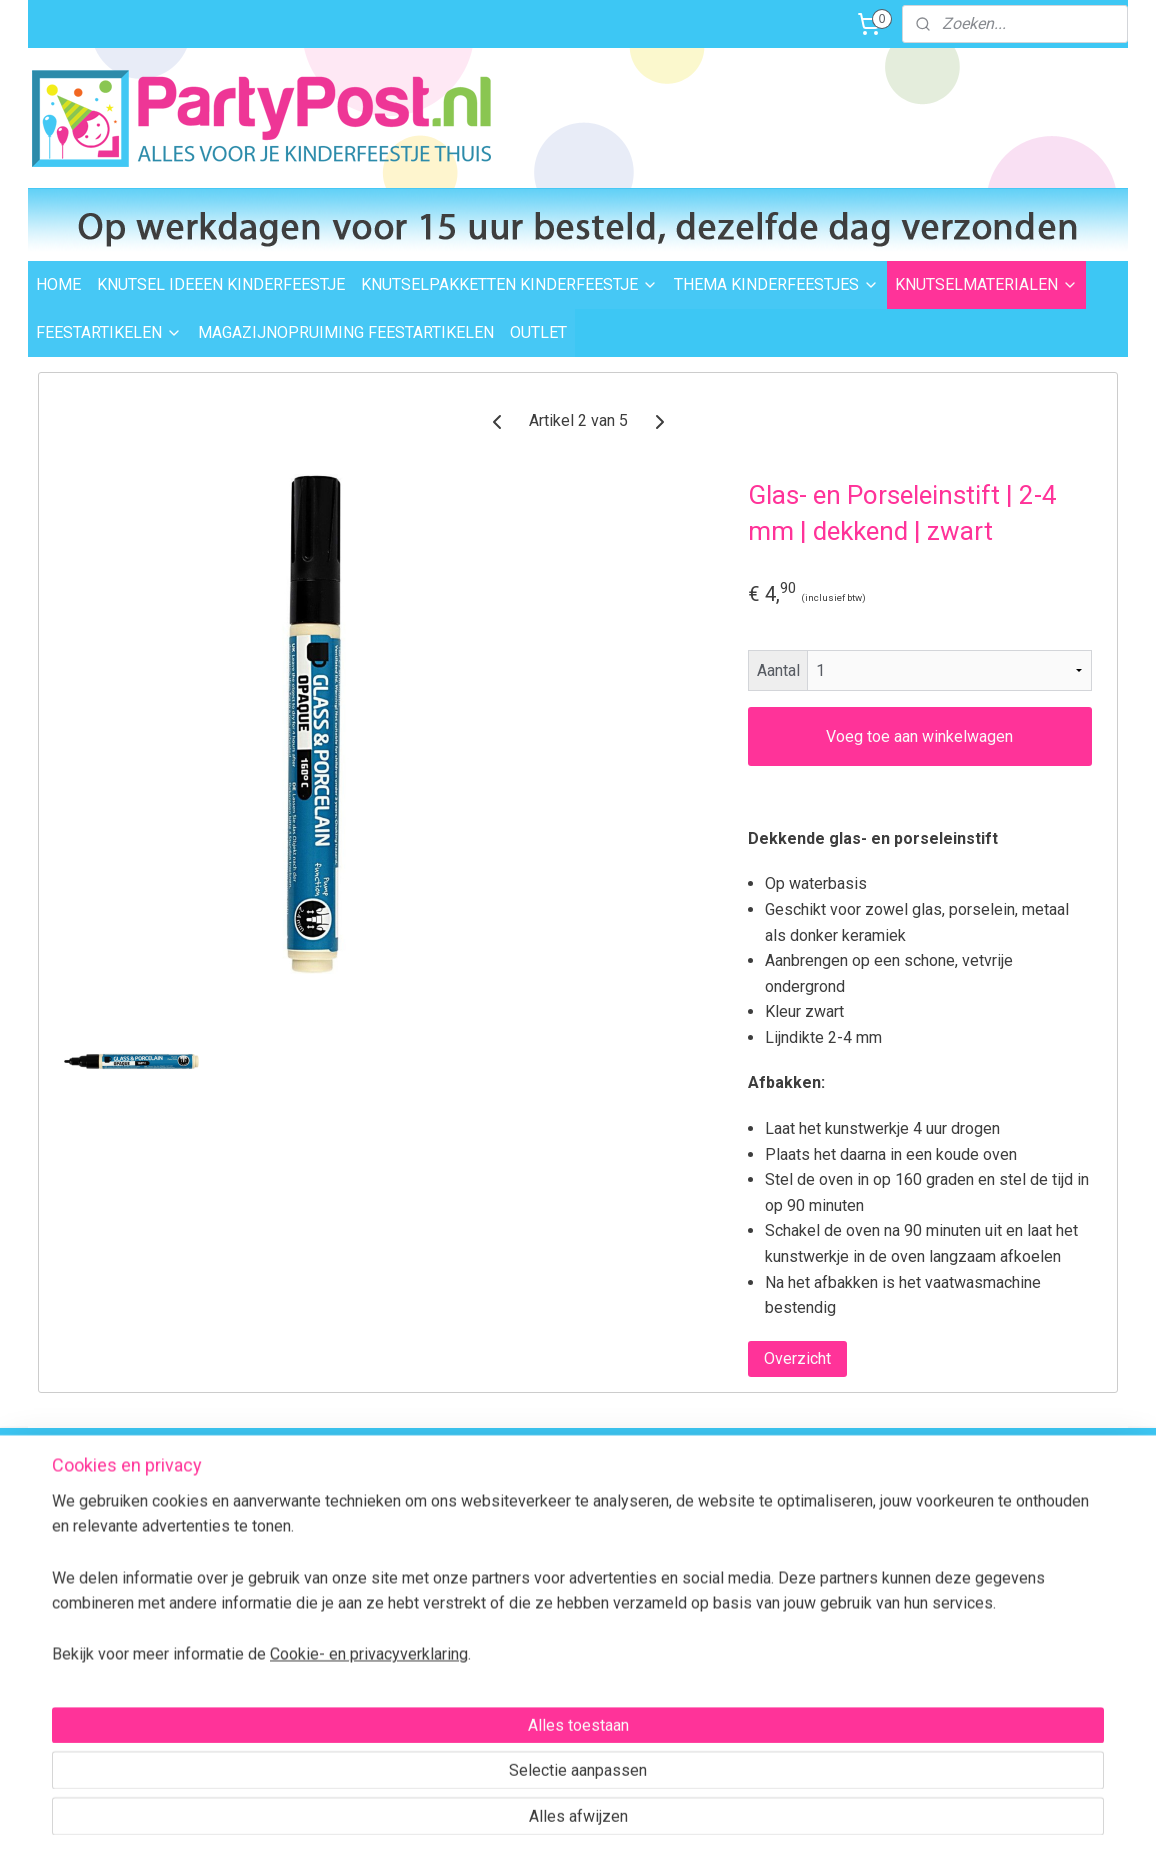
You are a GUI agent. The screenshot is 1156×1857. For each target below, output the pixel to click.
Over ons (286, 1674)
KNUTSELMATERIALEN (986, 284)
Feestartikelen (523, 1584)
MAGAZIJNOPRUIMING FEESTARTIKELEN (346, 332)
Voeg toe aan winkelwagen (919, 736)
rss (540, 1820)
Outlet (497, 1607)
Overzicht (797, 1358)
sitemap (501, 1820)
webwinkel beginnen (612, 1820)
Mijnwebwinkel (781, 1820)
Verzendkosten (306, 1517)
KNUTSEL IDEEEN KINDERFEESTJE (221, 284)
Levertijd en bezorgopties (338, 1540)
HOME (58, 284)
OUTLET (538, 332)
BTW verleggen (306, 1652)
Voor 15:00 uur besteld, (770, 1479)
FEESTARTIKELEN (109, 332)
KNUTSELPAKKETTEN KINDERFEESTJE (509, 284)
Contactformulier (1017, 1634)
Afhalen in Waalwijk (319, 1562)
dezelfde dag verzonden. (777, 1501)
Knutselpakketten (533, 1540)
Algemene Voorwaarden (335, 1696)
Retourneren (298, 1607)
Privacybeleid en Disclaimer (344, 1719)
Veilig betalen (300, 1584)
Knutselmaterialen (536, 1562)
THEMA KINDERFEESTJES (776, 284)
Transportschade (312, 1629)
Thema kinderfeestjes (548, 1517)
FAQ (491, 1652)
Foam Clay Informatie (546, 1629)
